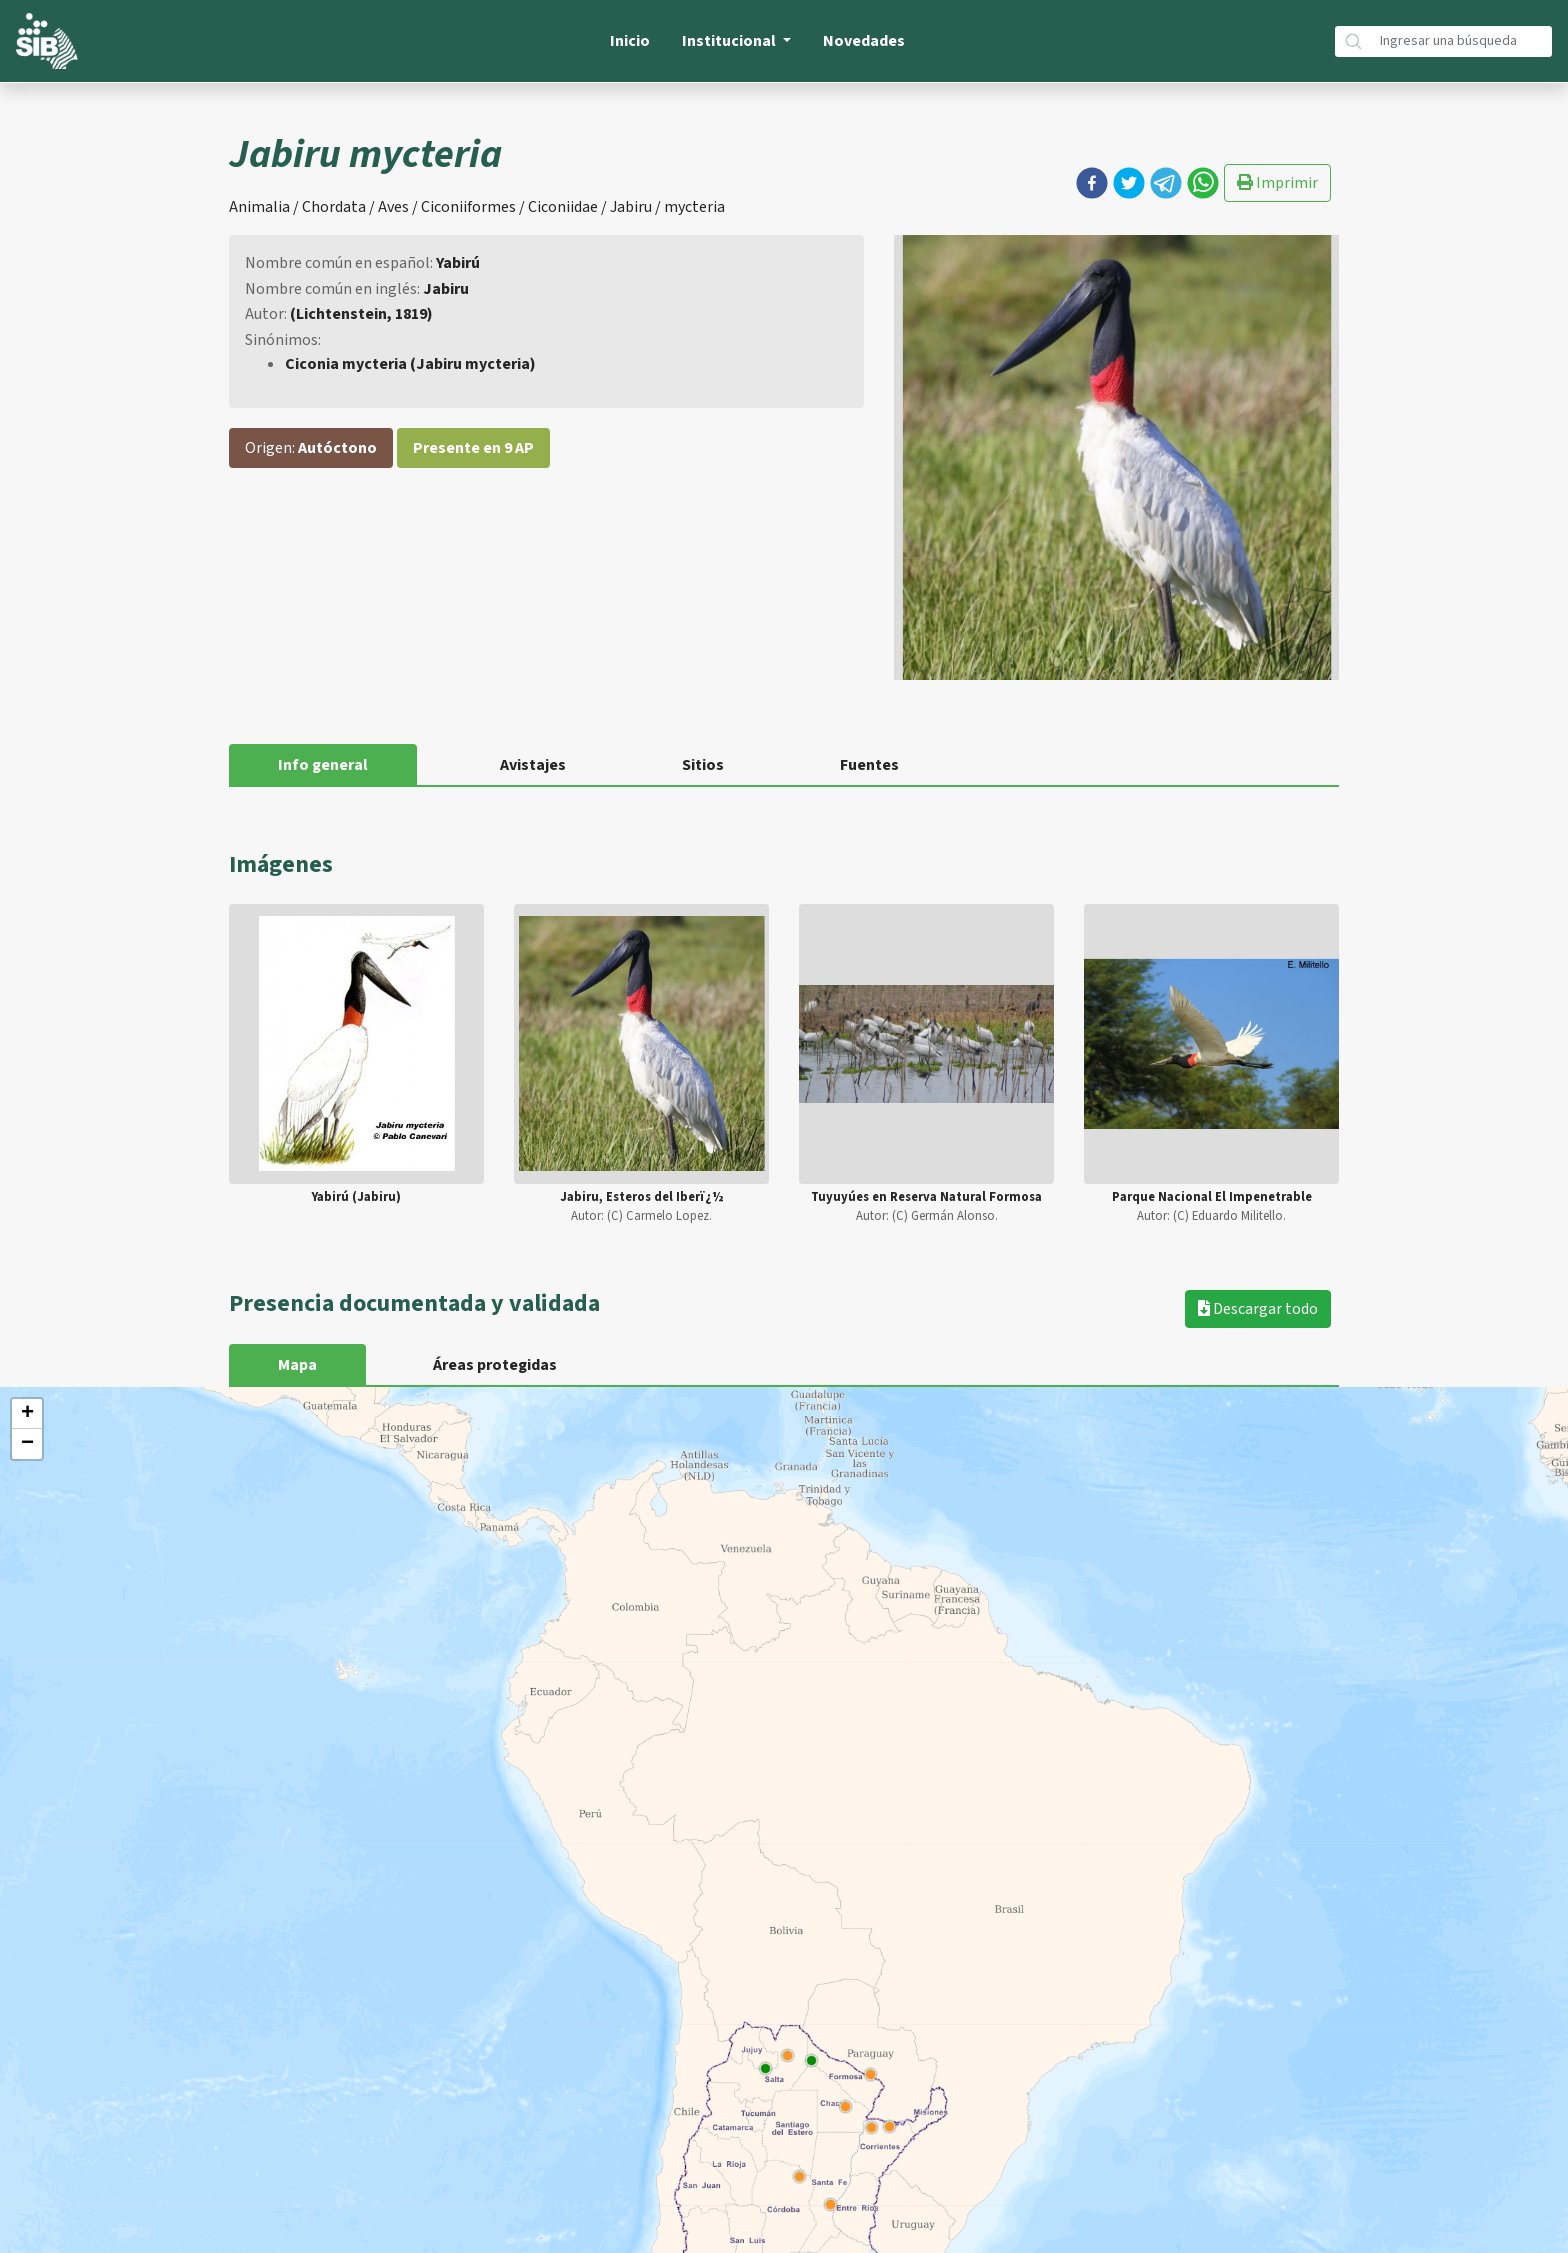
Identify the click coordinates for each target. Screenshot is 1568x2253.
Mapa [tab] (297, 1365)
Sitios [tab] (703, 765)
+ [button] (27, 1414)
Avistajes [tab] (533, 765)
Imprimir (1277, 183)
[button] (1092, 183)
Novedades (864, 41)
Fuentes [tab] (869, 765)
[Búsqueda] (1462, 41)
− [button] (27, 1444)
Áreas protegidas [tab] (495, 1365)
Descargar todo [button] (1258, 1309)
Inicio (630, 41)
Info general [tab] (323, 765)
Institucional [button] (730, 41)
